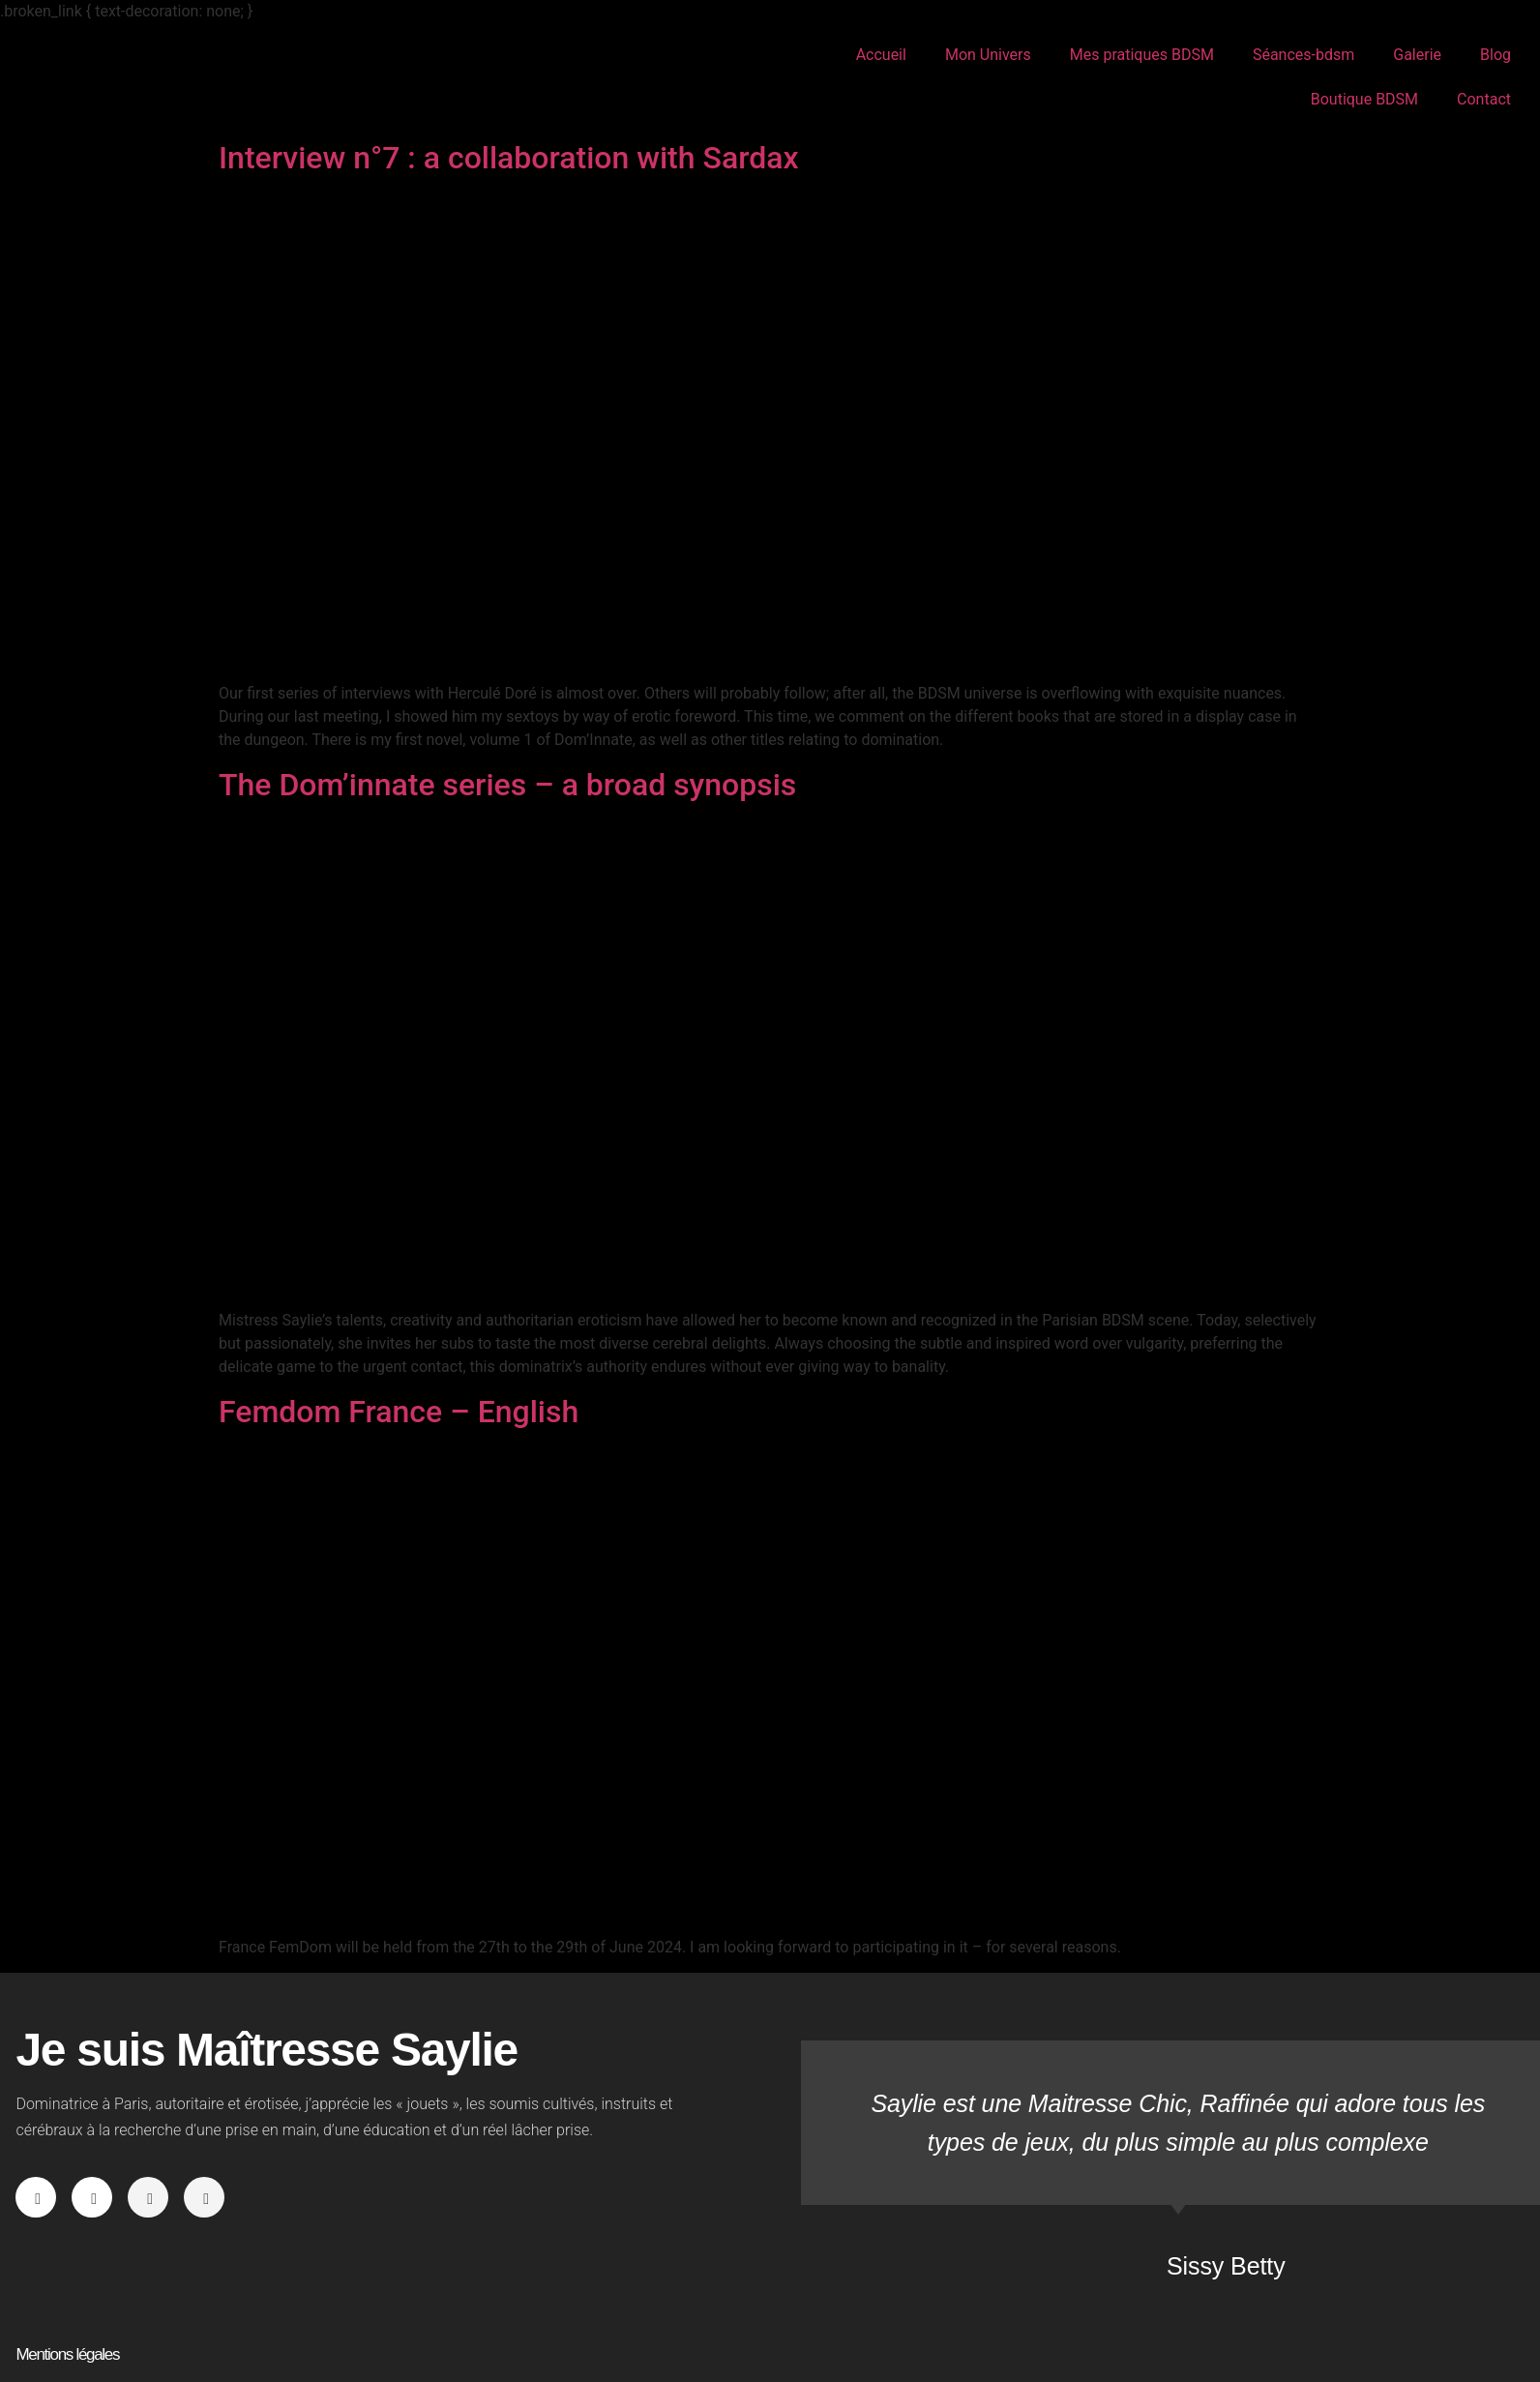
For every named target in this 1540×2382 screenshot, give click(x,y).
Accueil (881, 54)
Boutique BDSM (1364, 99)
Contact (1484, 99)
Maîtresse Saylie (124, 77)
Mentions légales (67, 2354)
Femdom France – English (398, 1411)
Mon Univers (988, 54)
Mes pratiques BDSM (1142, 54)
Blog (1495, 54)
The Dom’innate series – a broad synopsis (507, 784)
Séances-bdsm (1303, 54)
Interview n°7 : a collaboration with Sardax (509, 157)
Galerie (1417, 54)
